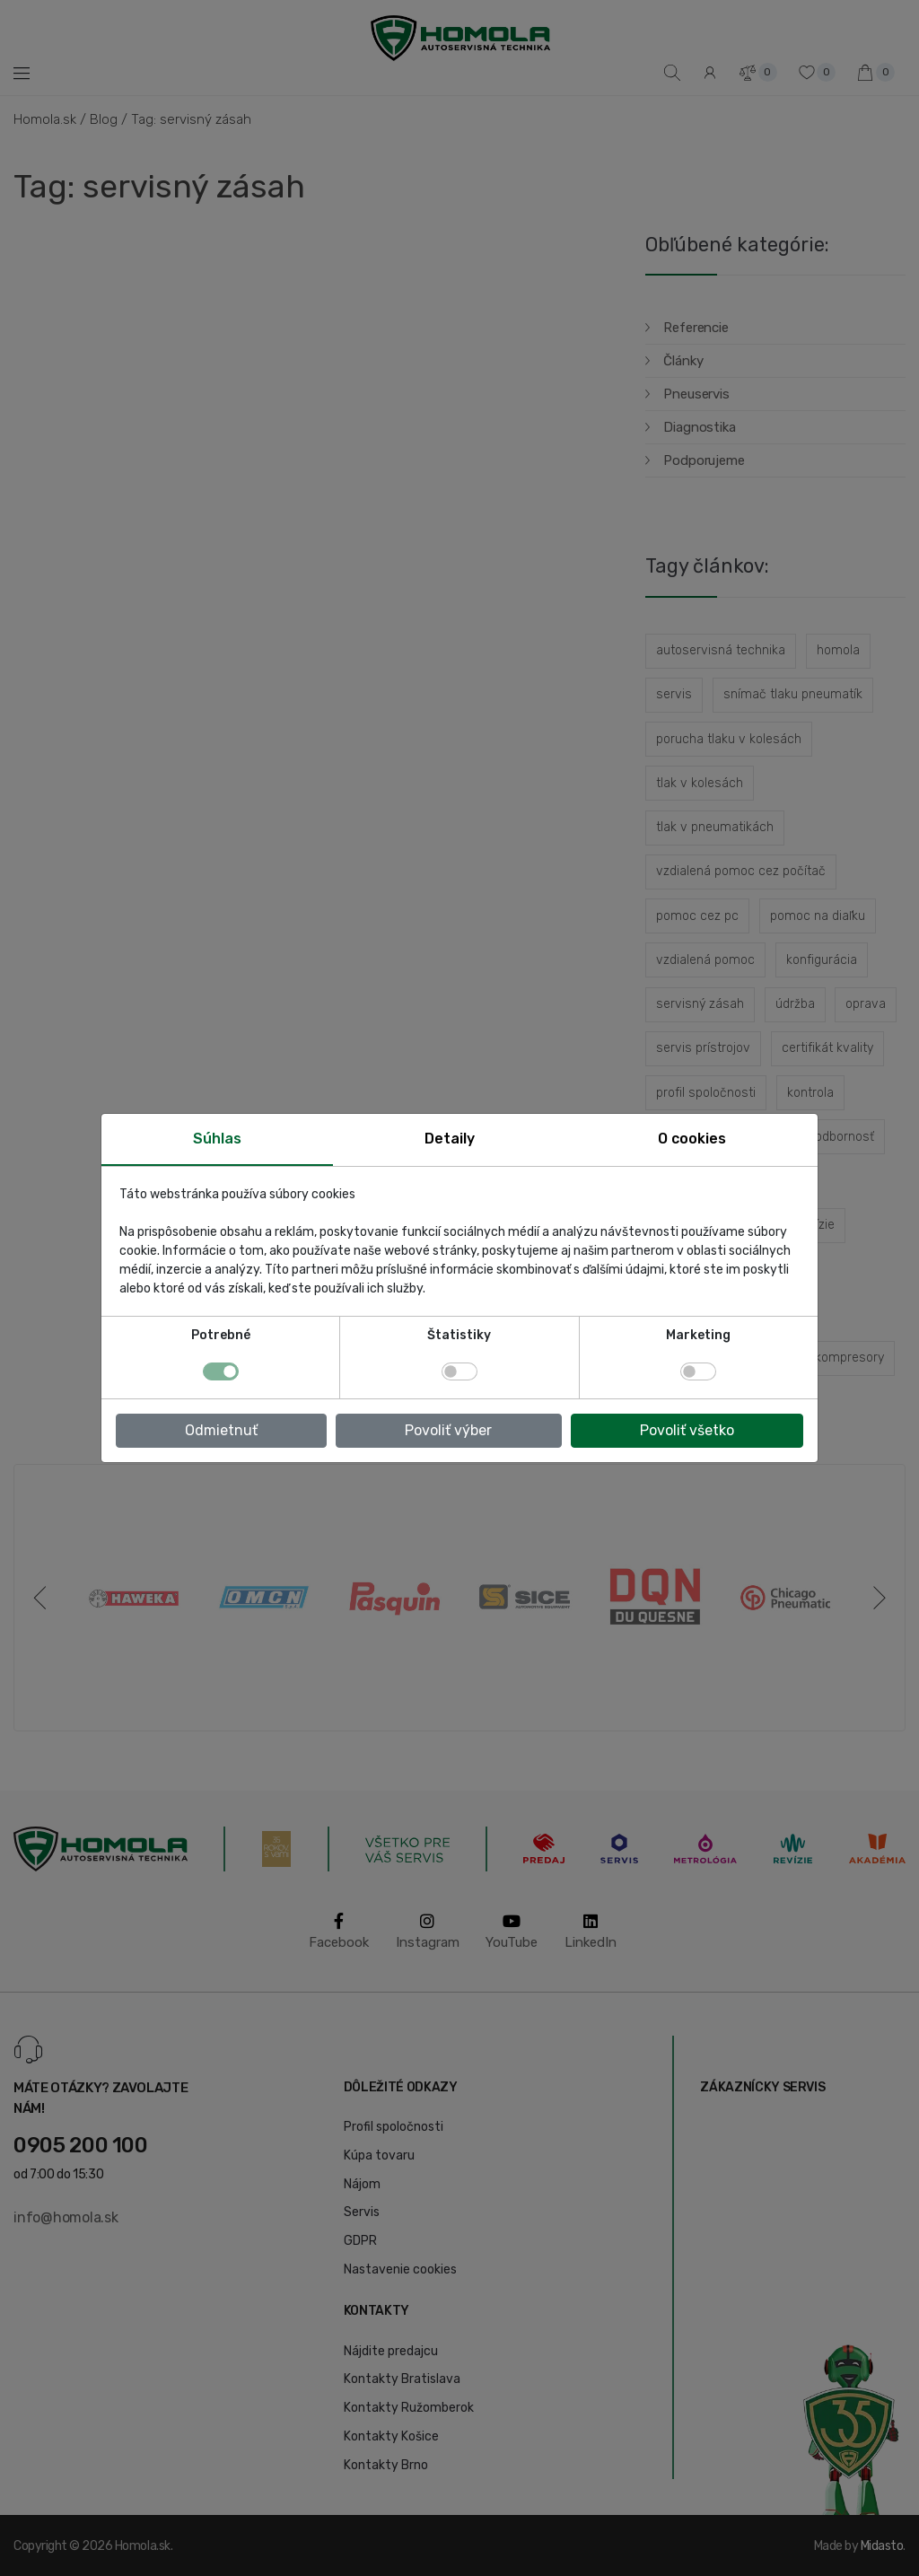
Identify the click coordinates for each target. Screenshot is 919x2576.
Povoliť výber (448, 1430)
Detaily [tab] (449, 1138)
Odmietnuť (221, 1430)
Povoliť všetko (687, 1430)
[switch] (459, 1371)
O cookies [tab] (692, 1138)
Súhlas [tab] (217, 1138)
